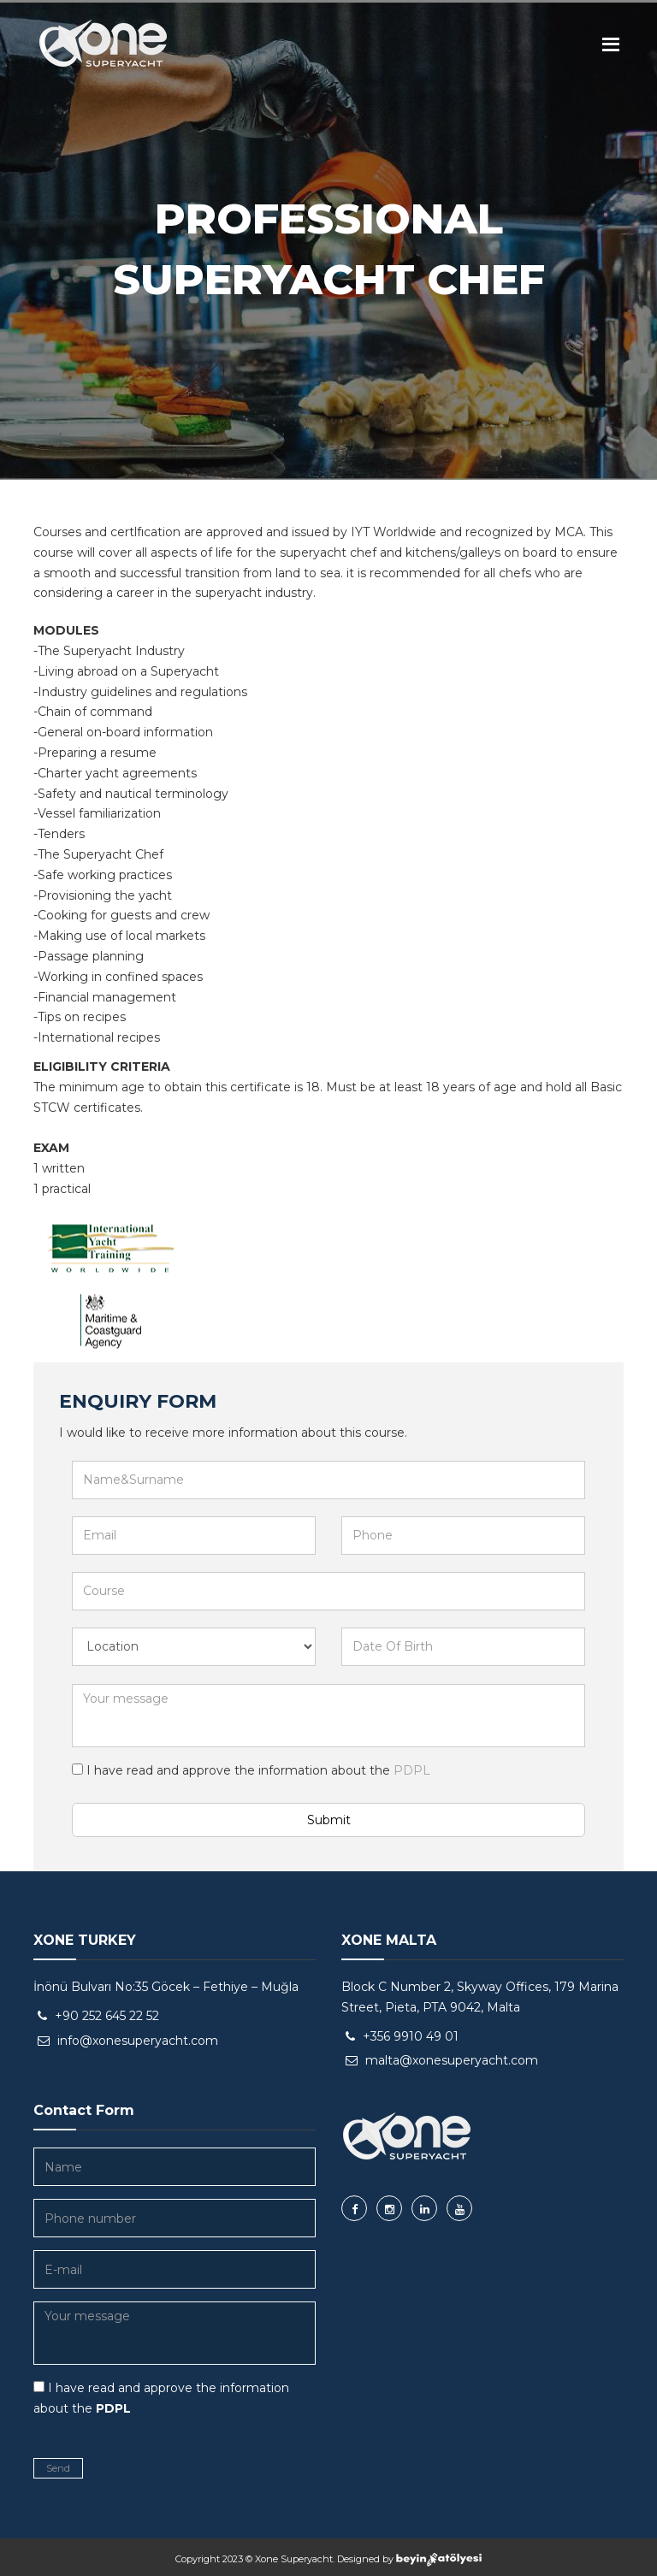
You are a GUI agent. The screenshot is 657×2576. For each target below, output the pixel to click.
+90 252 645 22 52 (107, 2016)
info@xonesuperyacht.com (137, 2040)
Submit (329, 1820)
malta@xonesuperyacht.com (451, 2060)
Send (58, 2468)
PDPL (410, 1770)
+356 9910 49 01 (411, 2036)
